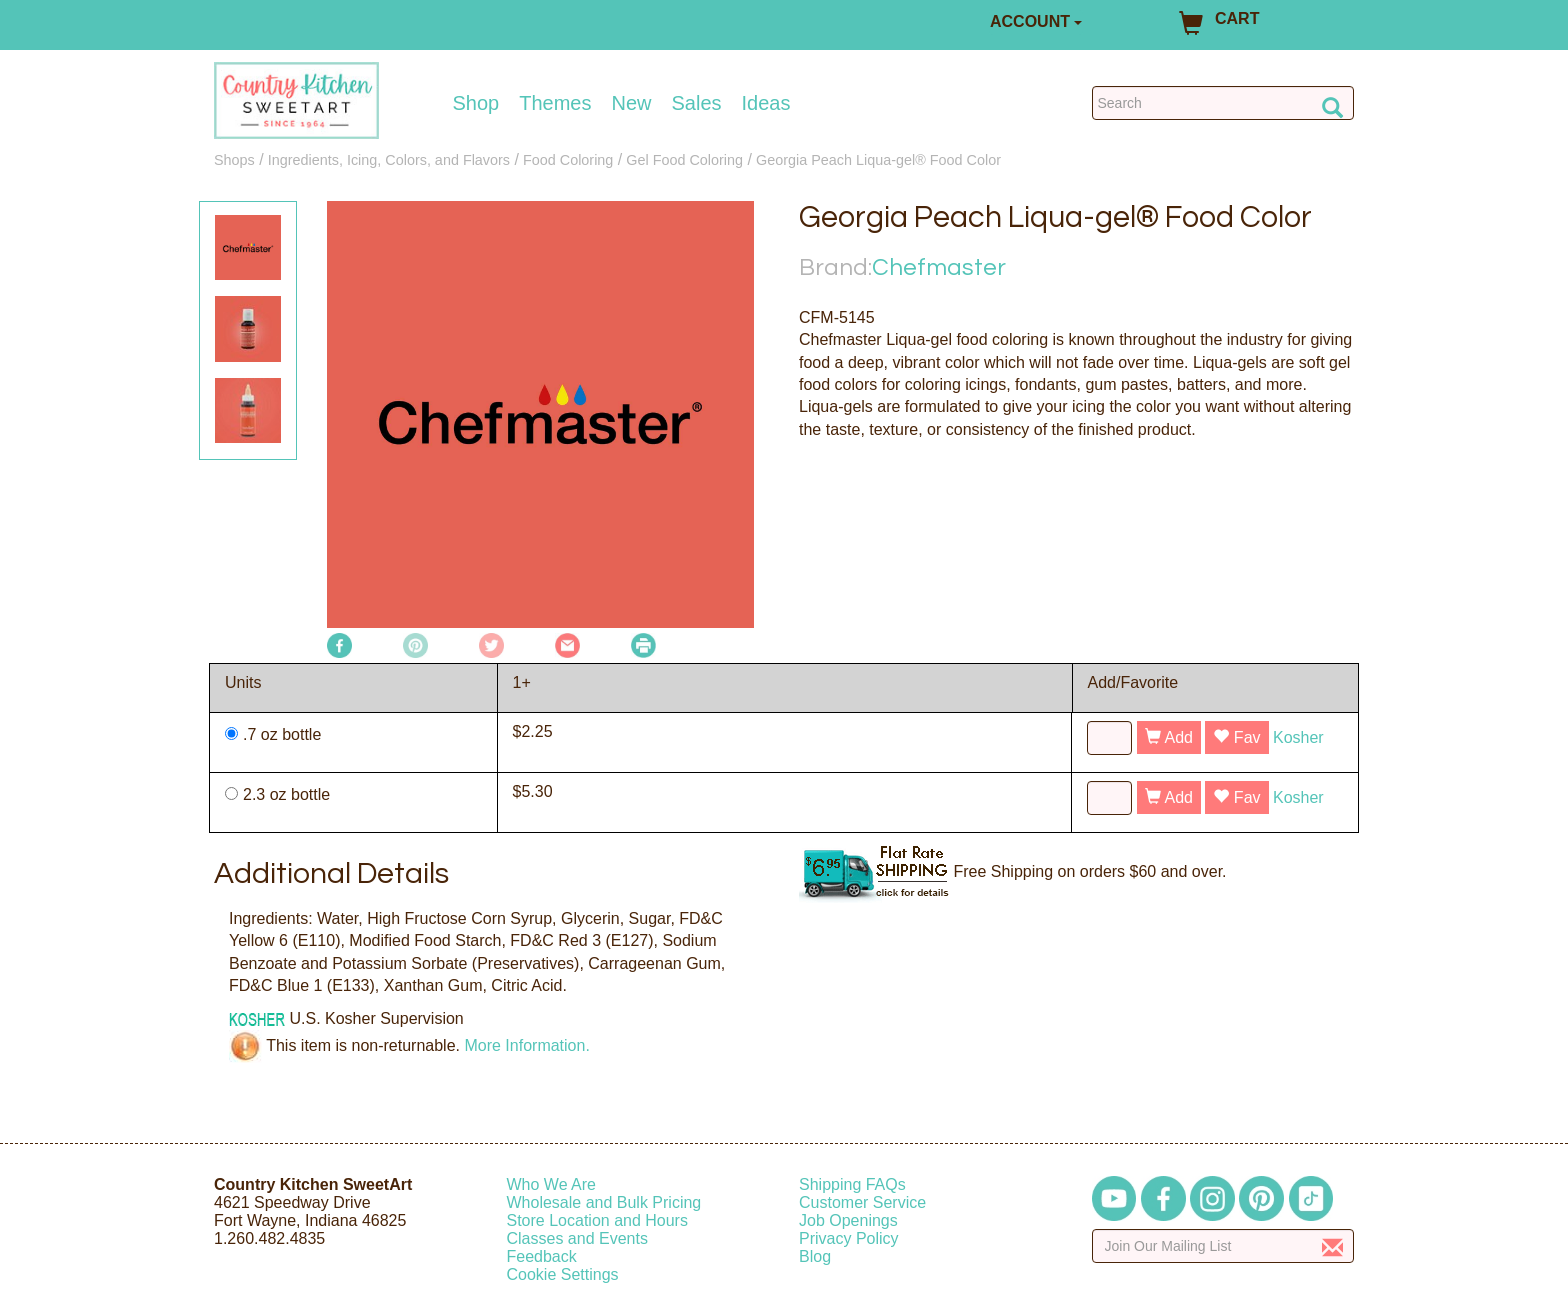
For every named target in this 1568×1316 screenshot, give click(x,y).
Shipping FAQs (852, 1184)
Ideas (766, 103)
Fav (1236, 737)
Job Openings (848, 1220)
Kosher (1298, 737)
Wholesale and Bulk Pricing (604, 1202)
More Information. (526, 1045)
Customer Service (862, 1202)
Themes (555, 103)
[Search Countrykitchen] (1223, 103)
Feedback (542, 1256)
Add (1169, 737)
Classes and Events (577, 1238)
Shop (476, 103)
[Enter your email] (1223, 1246)
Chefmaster (939, 267)
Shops (234, 160)
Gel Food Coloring (684, 160)
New (631, 103)
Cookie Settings (563, 1274)
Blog (815, 1256)
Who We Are (552, 1184)
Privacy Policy (849, 1238)
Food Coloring (568, 160)
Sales (697, 103)
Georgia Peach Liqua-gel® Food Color (878, 160)
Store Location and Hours (597, 1220)
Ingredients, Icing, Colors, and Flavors (389, 160)
